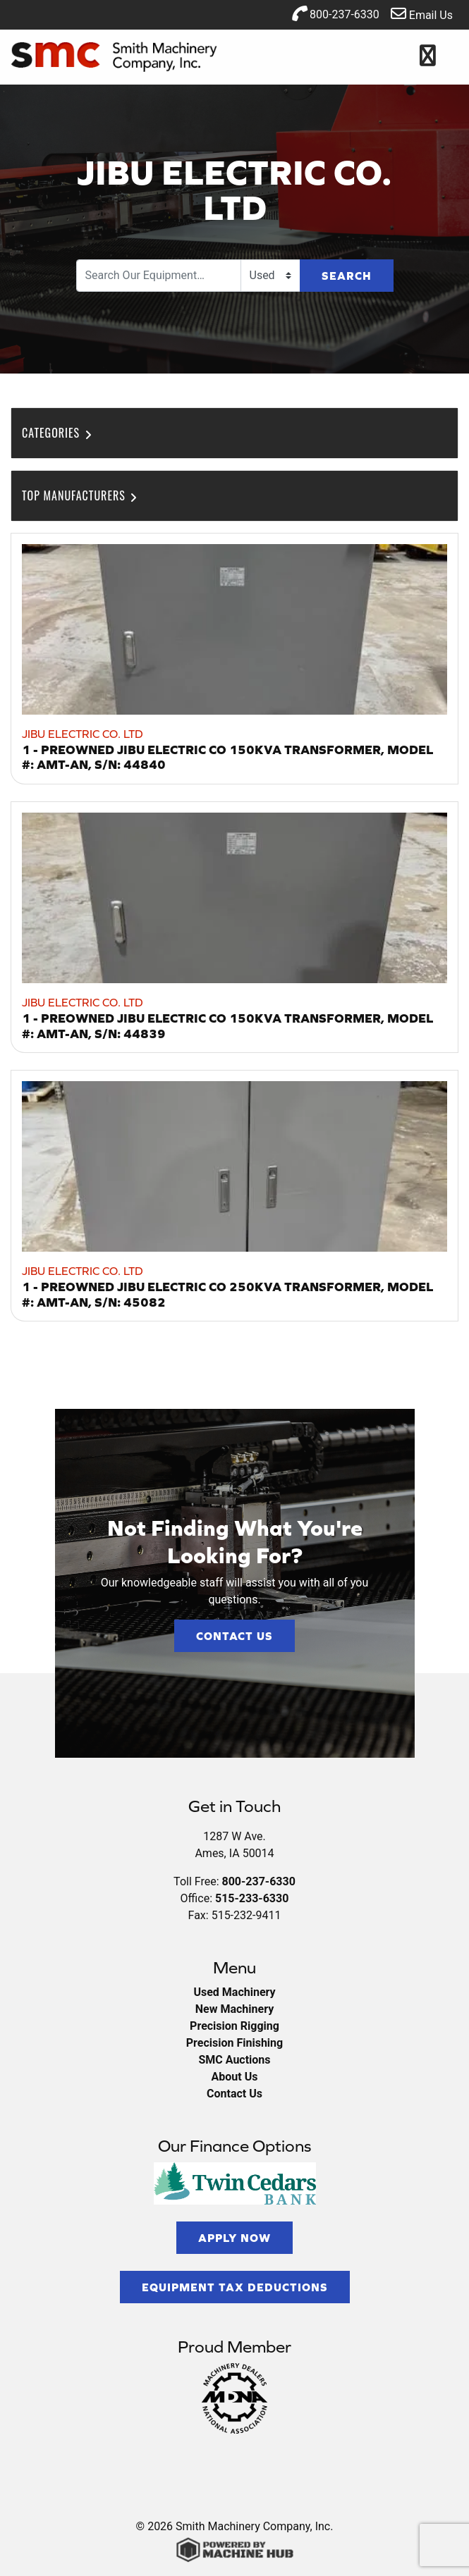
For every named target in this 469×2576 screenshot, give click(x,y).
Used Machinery (234, 1992)
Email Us (422, 14)
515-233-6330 (251, 1898)
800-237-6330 (335, 13)
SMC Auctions (234, 2059)
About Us (235, 2076)
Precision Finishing (234, 2043)
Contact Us (234, 1635)
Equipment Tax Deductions (235, 2287)
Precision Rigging (234, 2026)
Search (347, 275)
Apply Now (234, 2237)
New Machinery (234, 2009)
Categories (58, 432)
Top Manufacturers (81, 495)
